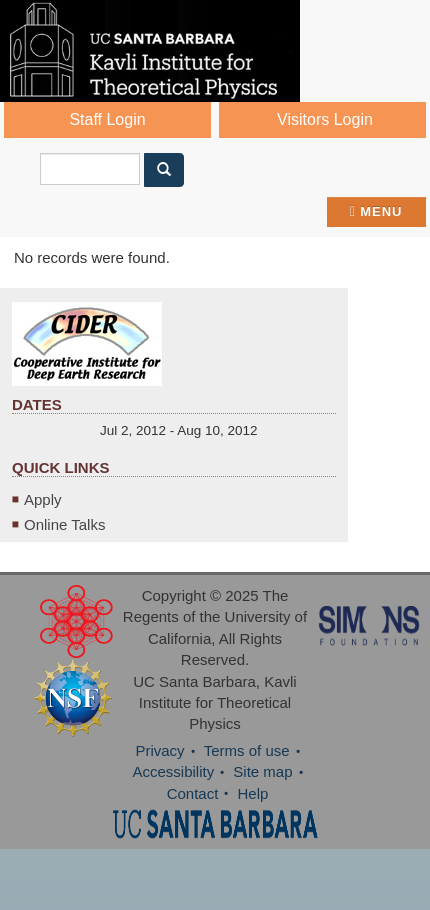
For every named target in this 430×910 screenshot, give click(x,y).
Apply (43, 499)
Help (253, 793)
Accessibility (173, 771)
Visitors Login (325, 119)
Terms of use (247, 750)
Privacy (159, 750)
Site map (262, 771)
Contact (193, 793)
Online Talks (64, 524)
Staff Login (107, 119)
